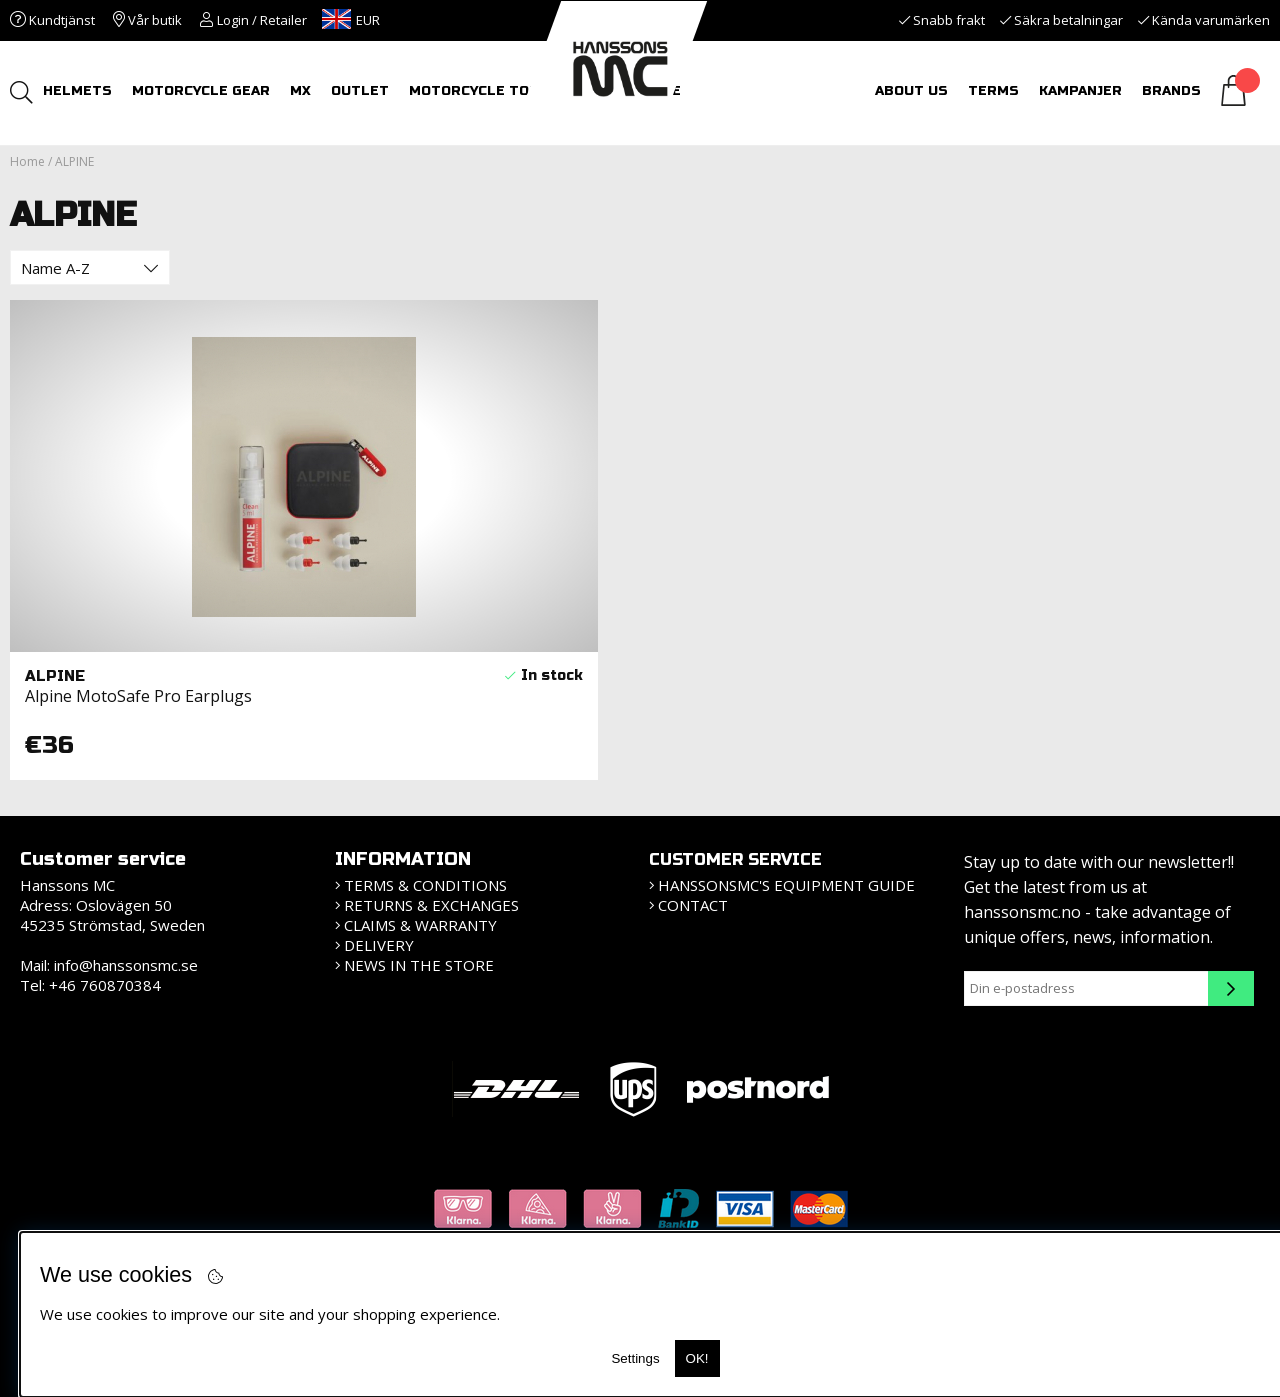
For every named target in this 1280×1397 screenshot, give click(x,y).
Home (27, 161)
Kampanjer (1080, 91)
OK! (697, 1358)
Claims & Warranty (420, 925)
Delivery (379, 945)
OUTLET (362, 91)
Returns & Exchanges (431, 905)
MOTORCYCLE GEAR (203, 91)
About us (911, 91)
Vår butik (147, 20)
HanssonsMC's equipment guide (786, 885)
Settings (635, 1358)
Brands (1171, 91)
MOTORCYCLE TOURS (486, 91)
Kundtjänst (52, 20)
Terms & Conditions (425, 885)
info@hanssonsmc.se (126, 965)
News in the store (419, 965)
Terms (993, 91)
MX (302, 91)
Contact (693, 905)
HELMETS (79, 91)
